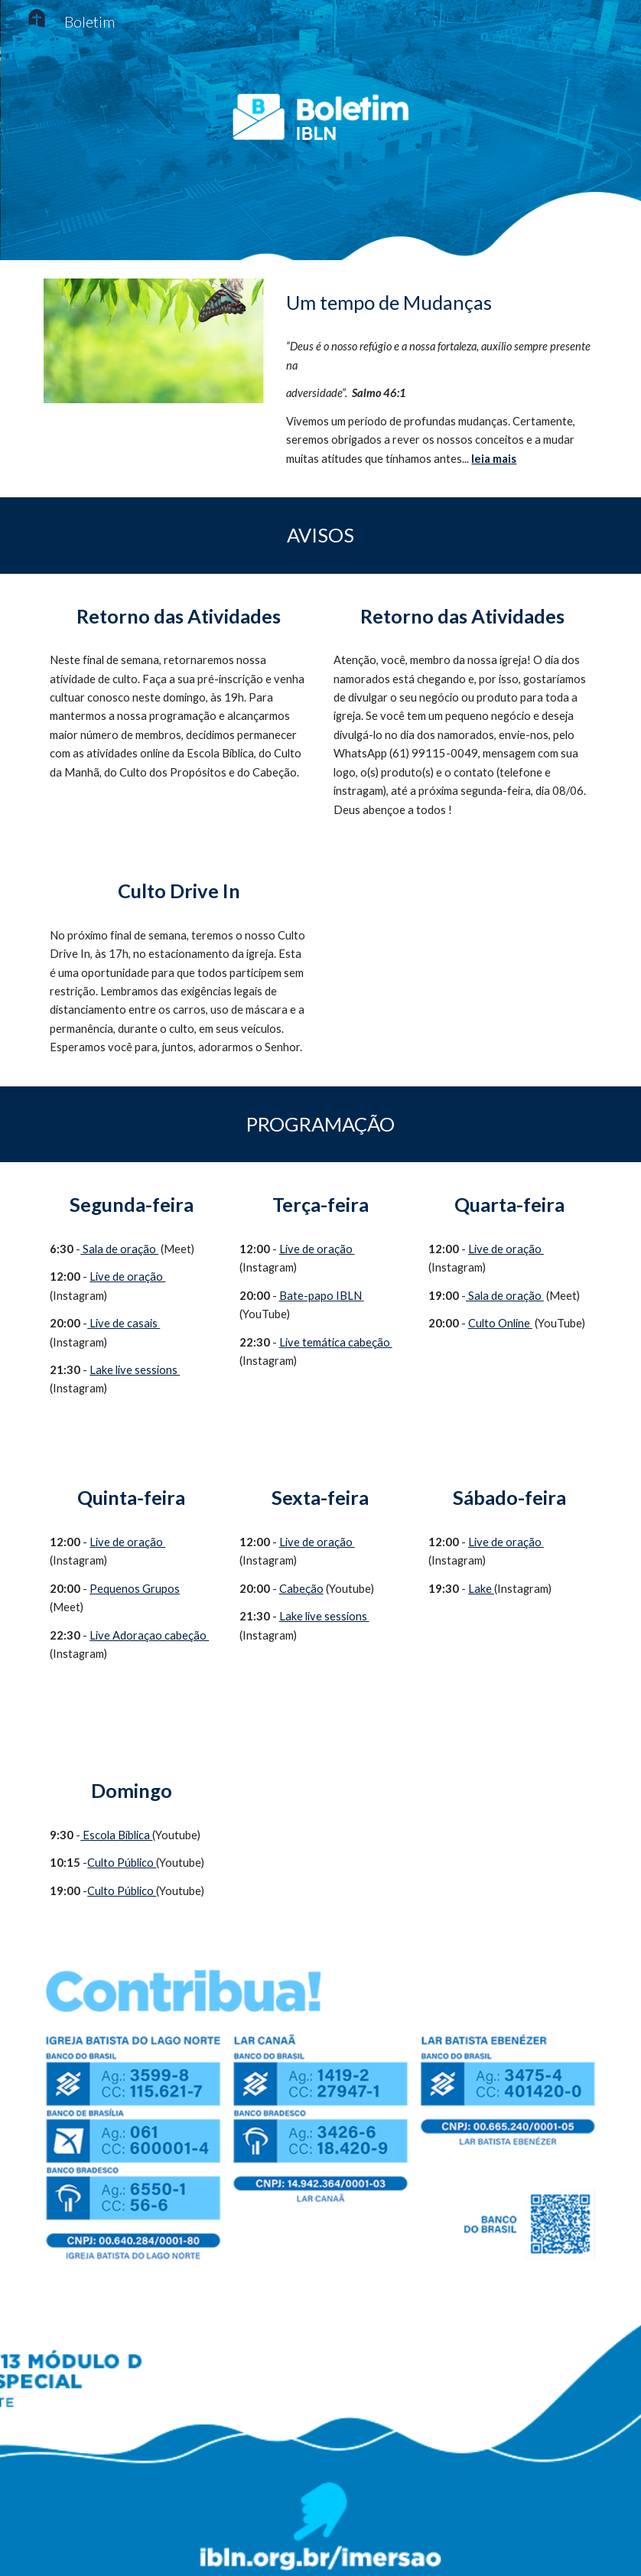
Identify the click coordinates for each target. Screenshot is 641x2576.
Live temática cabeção (335, 1342)
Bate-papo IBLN (320, 1295)
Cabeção (301, 1588)
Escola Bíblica (116, 1835)
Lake (481, 1588)
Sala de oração (119, 1248)
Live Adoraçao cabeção (149, 1635)
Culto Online (499, 1323)
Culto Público (121, 1862)
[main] (438, 302)
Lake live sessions (134, 1369)
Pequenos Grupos (134, 1588)
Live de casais (123, 1323)
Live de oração (127, 1276)
